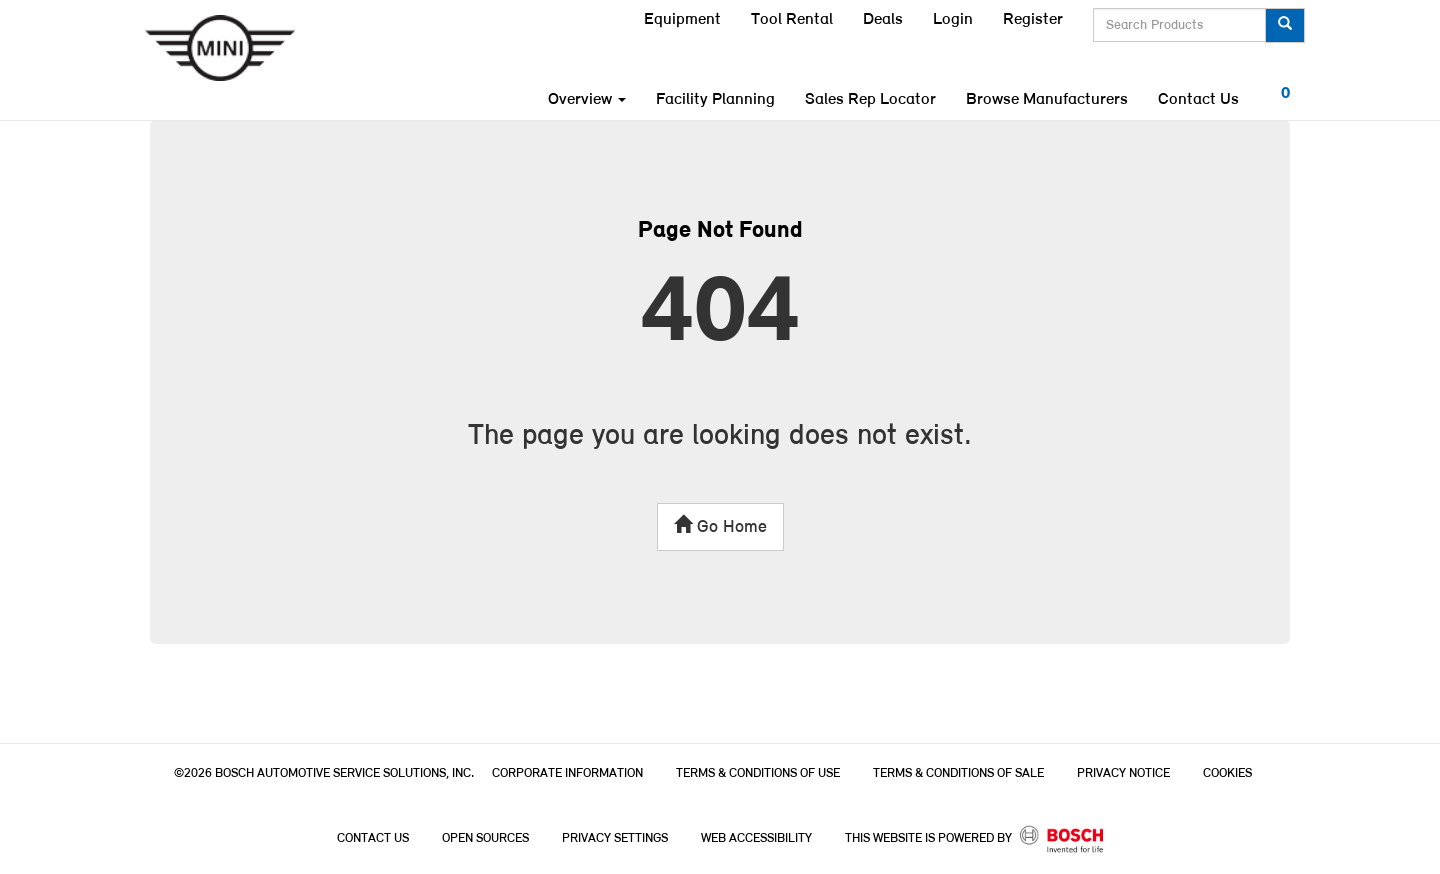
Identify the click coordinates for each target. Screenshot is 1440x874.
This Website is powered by (974, 839)
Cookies (1227, 773)
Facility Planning (715, 99)
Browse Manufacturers (1047, 99)
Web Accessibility (756, 838)
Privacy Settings (615, 838)
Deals (883, 19)
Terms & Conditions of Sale (958, 773)
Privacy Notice (1123, 773)
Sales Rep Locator (870, 99)
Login (953, 19)
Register (1033, 19)
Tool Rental (792, 19)
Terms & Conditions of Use (758, 773)
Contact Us (1198, 99)
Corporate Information (567, 773)
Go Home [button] (720, 526)
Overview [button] (587, 99)
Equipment (682, 19)
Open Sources (485, 838)
